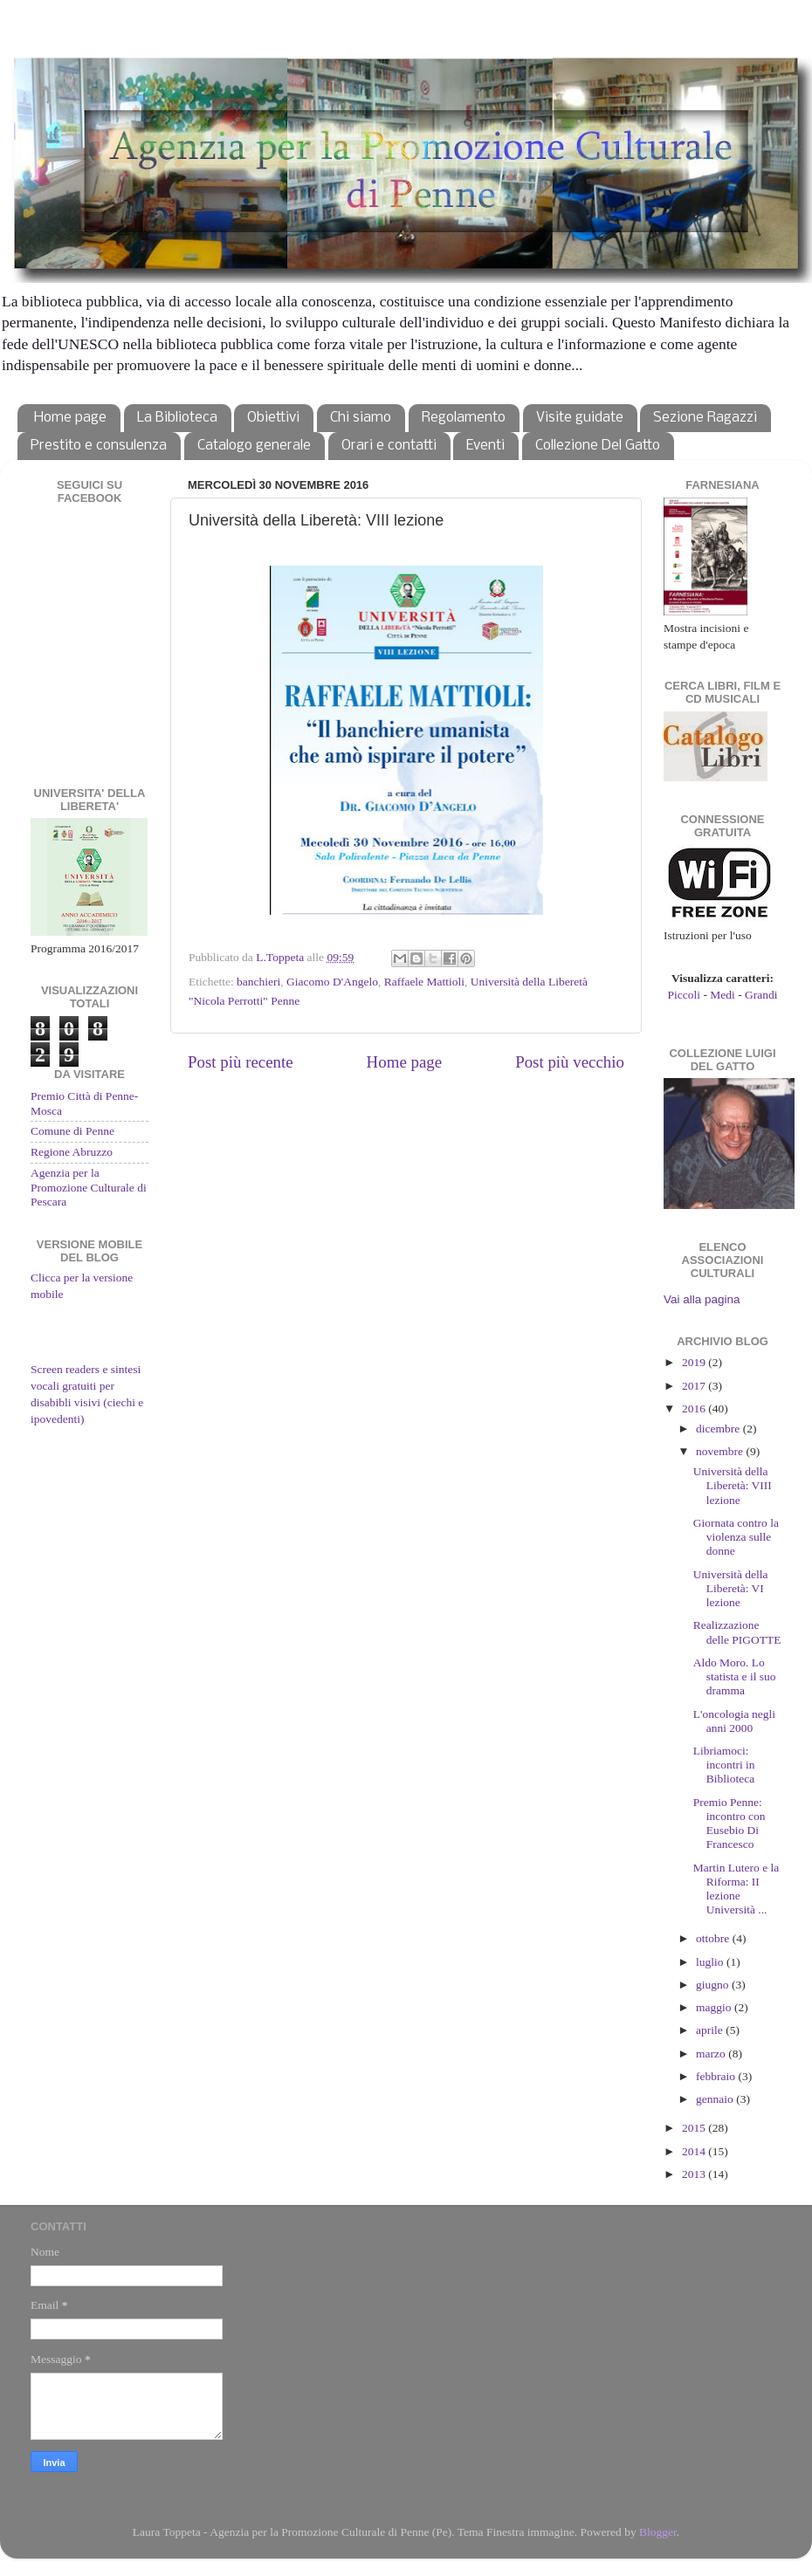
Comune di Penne (72, 1130)
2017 (695, 1385)
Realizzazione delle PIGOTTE (737, 1631)
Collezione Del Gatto (597, 445)
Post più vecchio (569, 1062)
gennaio (716, 2098)
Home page (70, 417)
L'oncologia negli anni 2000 (734, 1721)
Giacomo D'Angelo (332, 981)
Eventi (485, 445)
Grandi (761, 994)
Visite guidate (579, 417)
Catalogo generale (254, 445)
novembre (721, 1451)
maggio (715, 2007)
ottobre (714, 1938)
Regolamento (464, 417)
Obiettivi (273, 417)
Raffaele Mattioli (424, 981)
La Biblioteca (177, 417)
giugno (714, 1984)
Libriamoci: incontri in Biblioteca (724, 1764)
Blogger (658, 2531)
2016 (695, 1408)
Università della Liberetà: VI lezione (730, 1588)
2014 (695, 2151)
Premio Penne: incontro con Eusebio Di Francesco (729, 1823)
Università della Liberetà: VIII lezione (732, 1485)
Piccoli (684, 994)
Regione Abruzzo (72, 1151)
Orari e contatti (389, 445)
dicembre (719, 1428)
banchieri (258, 981)
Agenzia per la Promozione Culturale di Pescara (89, 1186)
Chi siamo (360, 417)
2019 (695, 1362)
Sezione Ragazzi (705, 417)
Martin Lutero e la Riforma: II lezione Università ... (736, 1889)
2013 (695, 2174)
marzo (712, 2053)
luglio (711, 1961)
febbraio (717, 2076)
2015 (695, 2127)
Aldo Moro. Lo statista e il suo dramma (734, 1676)
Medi (722, 994)
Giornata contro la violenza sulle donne (736, 1536)
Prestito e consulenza (99, 445)
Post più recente (240, 1062)
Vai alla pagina (702, 1299)
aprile (711, 2030)
